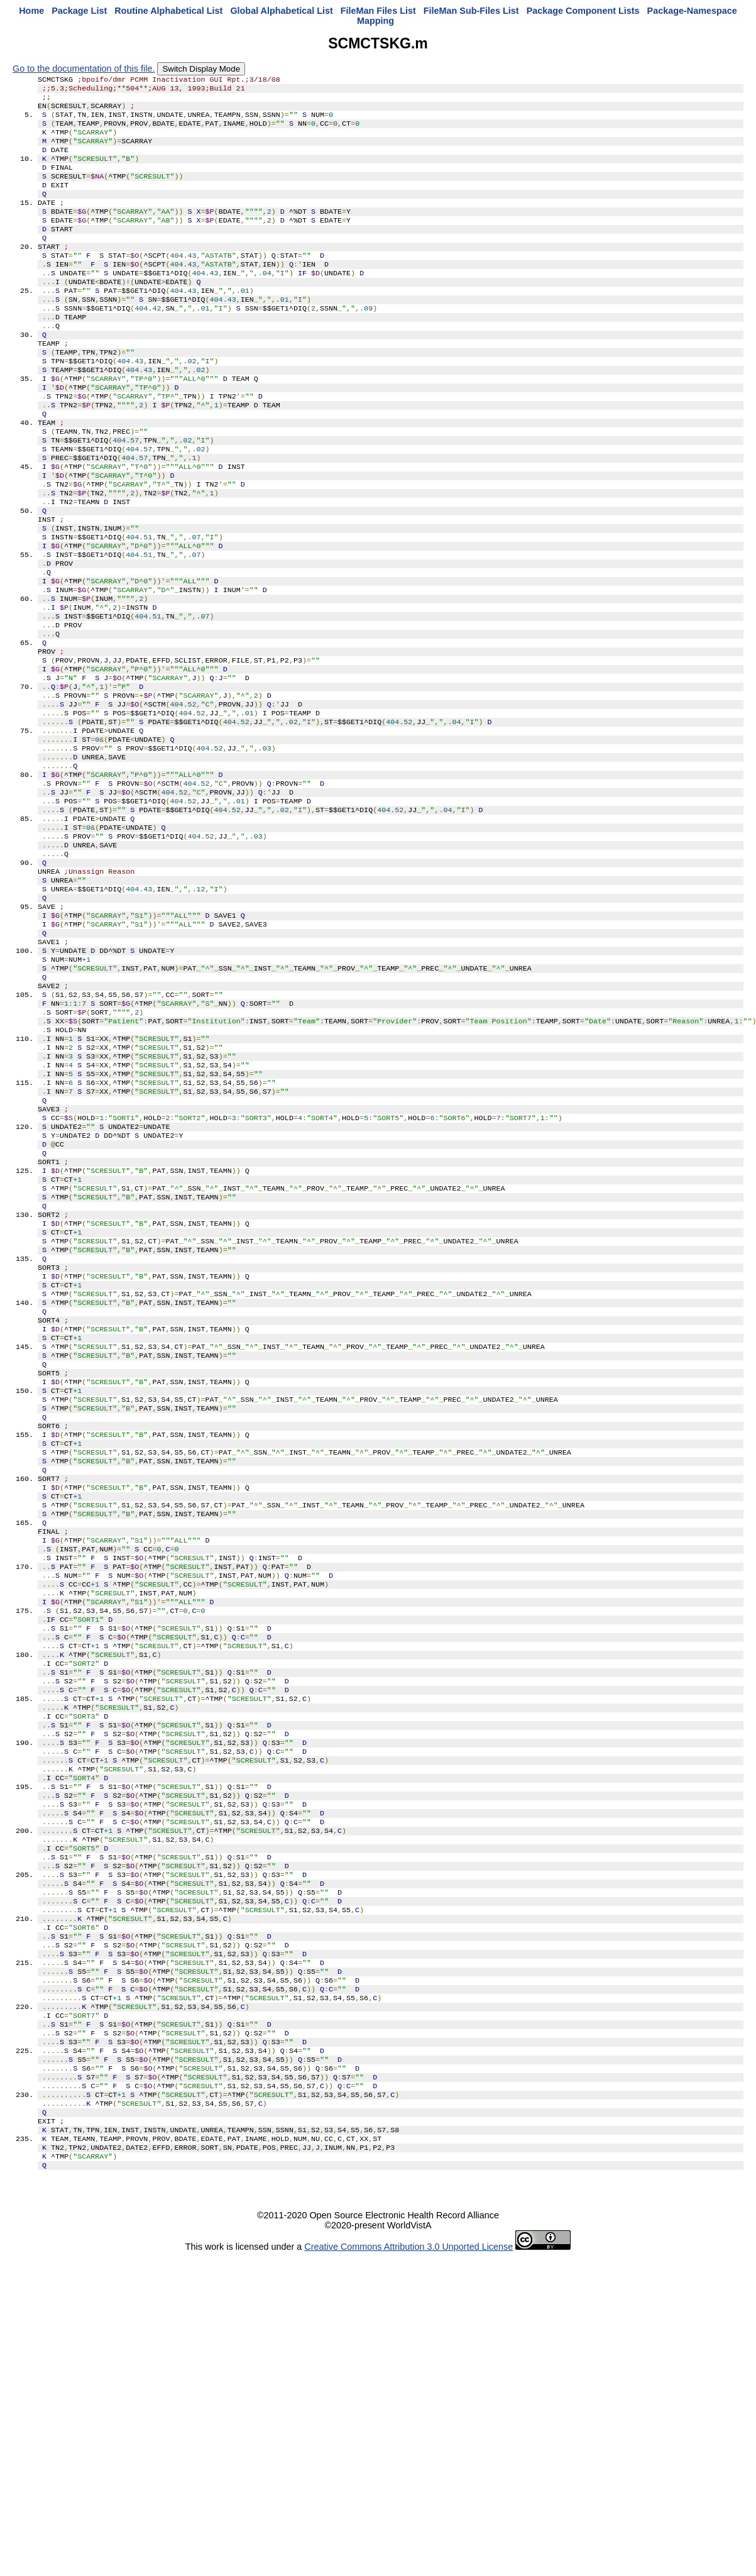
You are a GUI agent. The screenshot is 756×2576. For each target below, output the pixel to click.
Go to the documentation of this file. (84, 68)
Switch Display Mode (201, 69)
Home (31, 11)
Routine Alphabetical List (168, 11)
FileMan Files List (378, 11)
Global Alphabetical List (281, 11)
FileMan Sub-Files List (471, 11)
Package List (79, 11)
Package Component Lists (583, 11)
